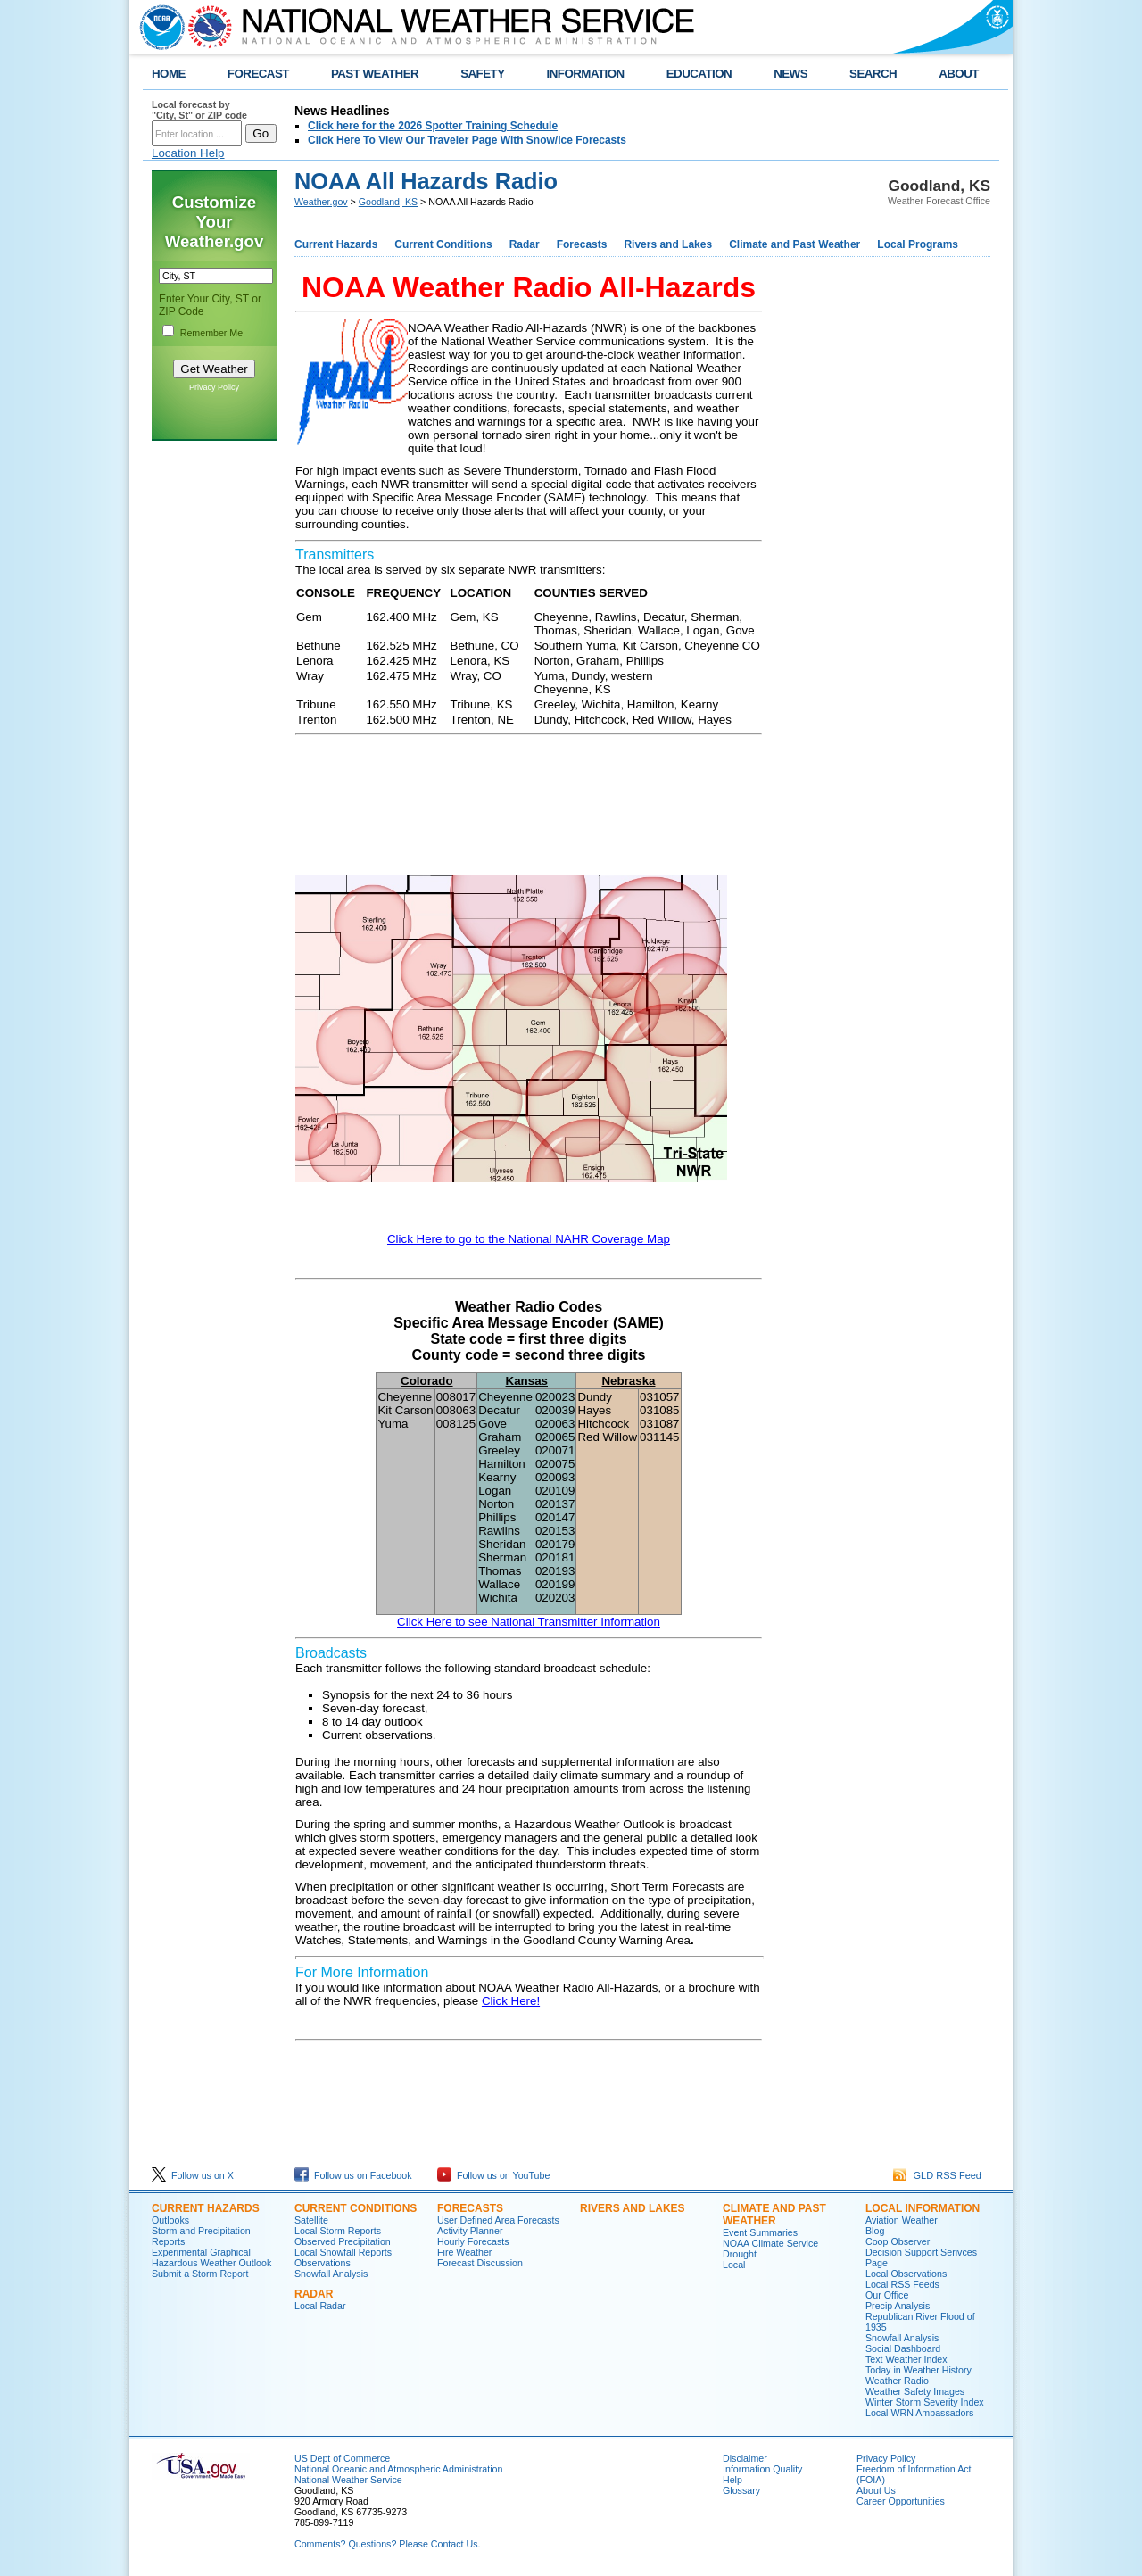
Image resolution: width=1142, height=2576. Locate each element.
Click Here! (511, 2001)
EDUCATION (699, 73)
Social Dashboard (902, 2348)
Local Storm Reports (337, 2230)
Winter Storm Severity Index (924, 2402)
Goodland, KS (388, 201)
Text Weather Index (906, 2359)
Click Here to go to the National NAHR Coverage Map (528, 1239)
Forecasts (582, 244)
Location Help (188, 153)
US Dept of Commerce (342, 2458)
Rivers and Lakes (668, 244)
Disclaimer (745, 2458)
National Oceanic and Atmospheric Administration (398, 2469)
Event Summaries (760, 2232)
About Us (876, 2490)
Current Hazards (335, 244)
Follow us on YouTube (493, 2175)
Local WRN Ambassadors (919, 2412)
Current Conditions (443, 244)
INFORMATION (586, 73)
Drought (740, 2254)
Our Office (886, 2295)
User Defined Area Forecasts (498, 2220)
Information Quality (762, 2469)
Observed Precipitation (342, 2241)
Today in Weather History (918, 2370)
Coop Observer (897, 2241)
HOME (169, 73)
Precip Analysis (897, 2305)
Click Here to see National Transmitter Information (528, 1621)
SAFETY (482, 73)
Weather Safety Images (914, 2391)
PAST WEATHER (374, 73)
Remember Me (211, 332)
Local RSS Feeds (902, 2284)
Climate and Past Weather (794, 244)
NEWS (790, 73)
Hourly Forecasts (473, 2241)
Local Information (922, 2208)
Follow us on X (193, 2175)
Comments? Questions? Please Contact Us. (387, 2544)
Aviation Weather (901, 2220)
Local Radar (319, 2305)
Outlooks (170, 2220)
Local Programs (917, 244)
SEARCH (873, 73)
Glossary (741, 2490)
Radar (524, 244)
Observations (322, 2262)
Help (732, 2479)
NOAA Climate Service (770, 2243)
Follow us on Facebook (353, 2175)
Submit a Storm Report (200, 2273)
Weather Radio (897, 2380)
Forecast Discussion (480, 2262)
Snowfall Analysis (331, 2273)
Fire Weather (464, 2252)
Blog (874, 2230)
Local (734, 2264)
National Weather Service (348, 2479)
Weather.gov (321, 201)
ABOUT (959, 73)
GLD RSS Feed (937, 2175)
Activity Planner (469, 2230)
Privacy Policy (214, 387)
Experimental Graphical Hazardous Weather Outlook (211, 2257)
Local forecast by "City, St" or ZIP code (199, 109)
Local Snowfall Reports (343, 2252)
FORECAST (258, 73)
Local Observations (906, 2273)
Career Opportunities (900, 2501)
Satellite (311, 2220)
